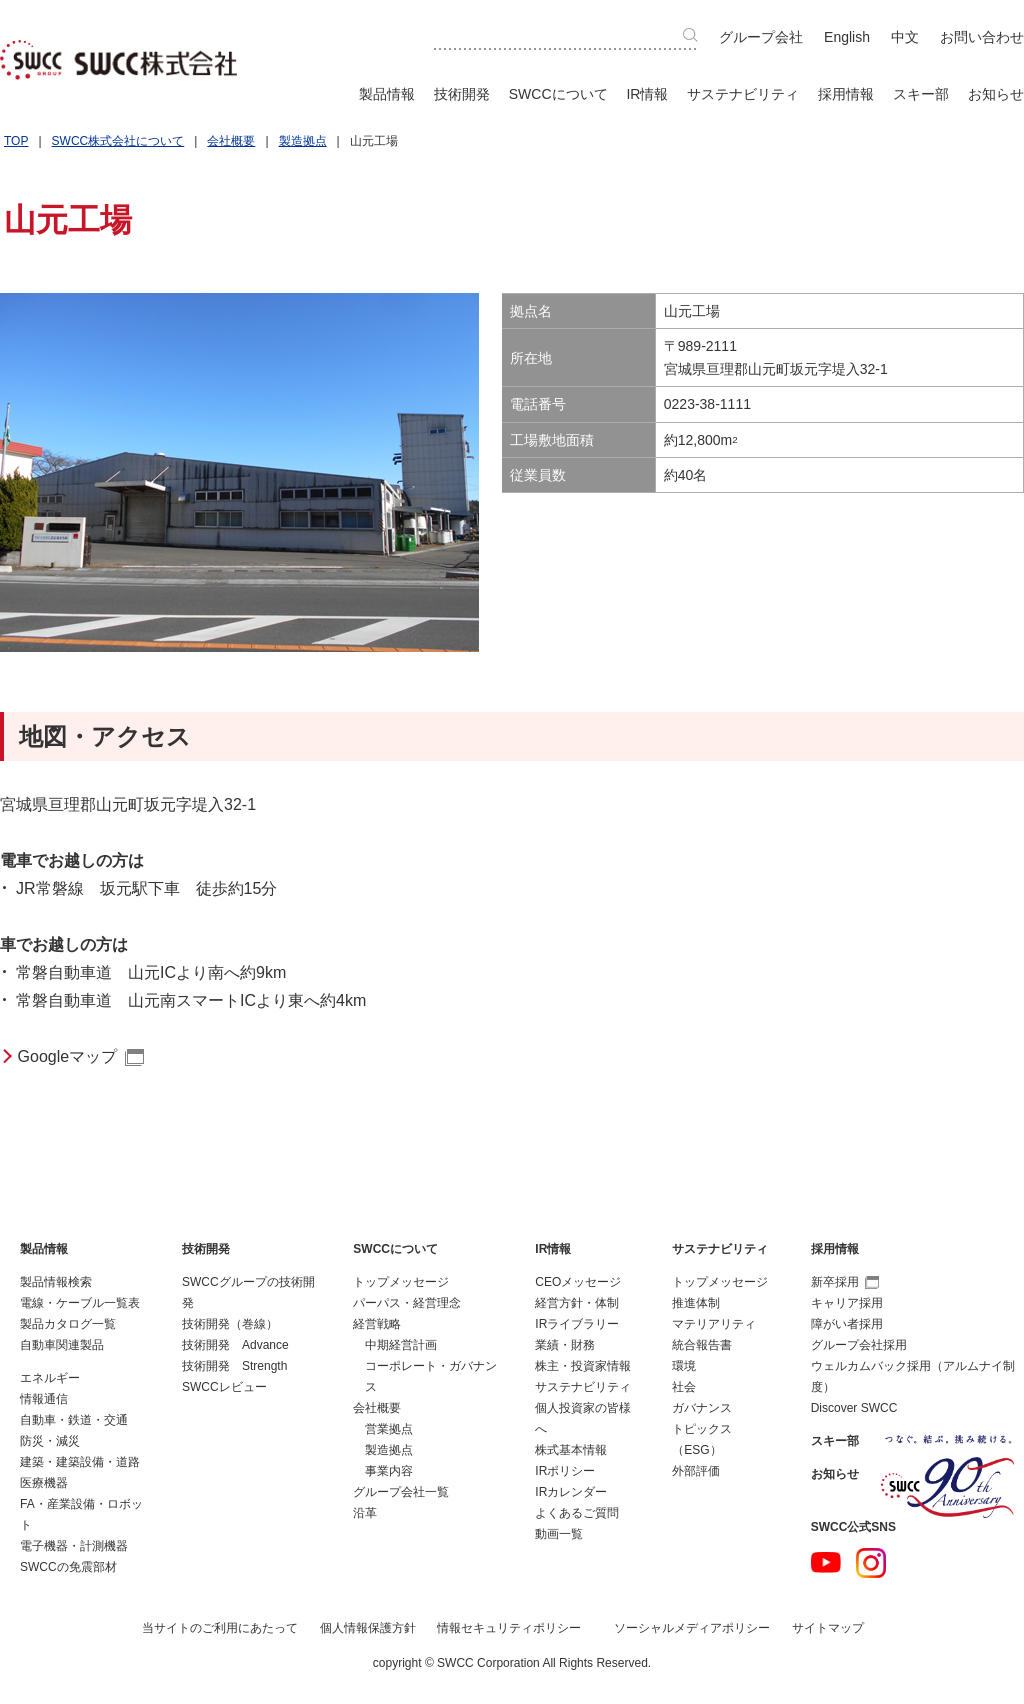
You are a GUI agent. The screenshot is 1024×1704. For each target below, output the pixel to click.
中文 (905, 37)
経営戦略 (377, 1324)
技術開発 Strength (234, 1366)
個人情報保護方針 (368, 1628)
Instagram (871, 1563)
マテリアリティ (714, 1324)
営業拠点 (389, 1429)
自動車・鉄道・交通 (74, 1420)
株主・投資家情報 (583, 1366)
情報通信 (44, 1399)
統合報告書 (702, 1345)
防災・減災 (50, 1441)
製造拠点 (303, 141)
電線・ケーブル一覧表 (80, 1303)
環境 (684, 1366)
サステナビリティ (743, 94)
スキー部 (921, 94)
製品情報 (387, 94)
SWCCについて (558, 94)
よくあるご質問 (577, 1513)
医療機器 (44, 1483)
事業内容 (389, 1471)
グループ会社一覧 (401, 1492)
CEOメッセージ (578, 1282)
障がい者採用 (847, 1324)
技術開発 (462, 94)
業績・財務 (565, 1345)
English (847, 37)
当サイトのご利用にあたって (220, 1628)
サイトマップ (828, 1628)
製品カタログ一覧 (68, 1324)
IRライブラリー (577, 1324)
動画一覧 (559, 1534)
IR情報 (647, 94)
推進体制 (696, 1303)
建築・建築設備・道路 (80, 1462)
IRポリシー (565, 1471)
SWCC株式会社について (118, 141)
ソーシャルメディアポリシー (692, 1628)
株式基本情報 (571, 1450)
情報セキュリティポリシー (509, 1628)
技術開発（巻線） (230, 1324)
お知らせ (996, 94)
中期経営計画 (401, 1345)
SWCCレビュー (224, 1387)
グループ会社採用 (859, 1345)
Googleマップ (68, 1056)
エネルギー (50, 1378)
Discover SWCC (854, 1408)
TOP (16, 141)
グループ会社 (761, 37)
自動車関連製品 (62, 1345)
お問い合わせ (982, 37)
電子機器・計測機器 (74, 1546)
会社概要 (231, 141)
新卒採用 (845, 1282)
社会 (684, 1387)
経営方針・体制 (577, 1303)
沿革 (365, 1513)
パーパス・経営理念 (407, 1303)
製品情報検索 (56, 1282)
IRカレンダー (571, 1492)
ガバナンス (702, 1408)
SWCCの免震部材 (68, 1567)
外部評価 (696, 1471)
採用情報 (846, 94)
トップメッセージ (401, 1282)
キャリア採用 (847, 1303)
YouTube (826, 1563)
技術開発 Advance (235, 1345)
